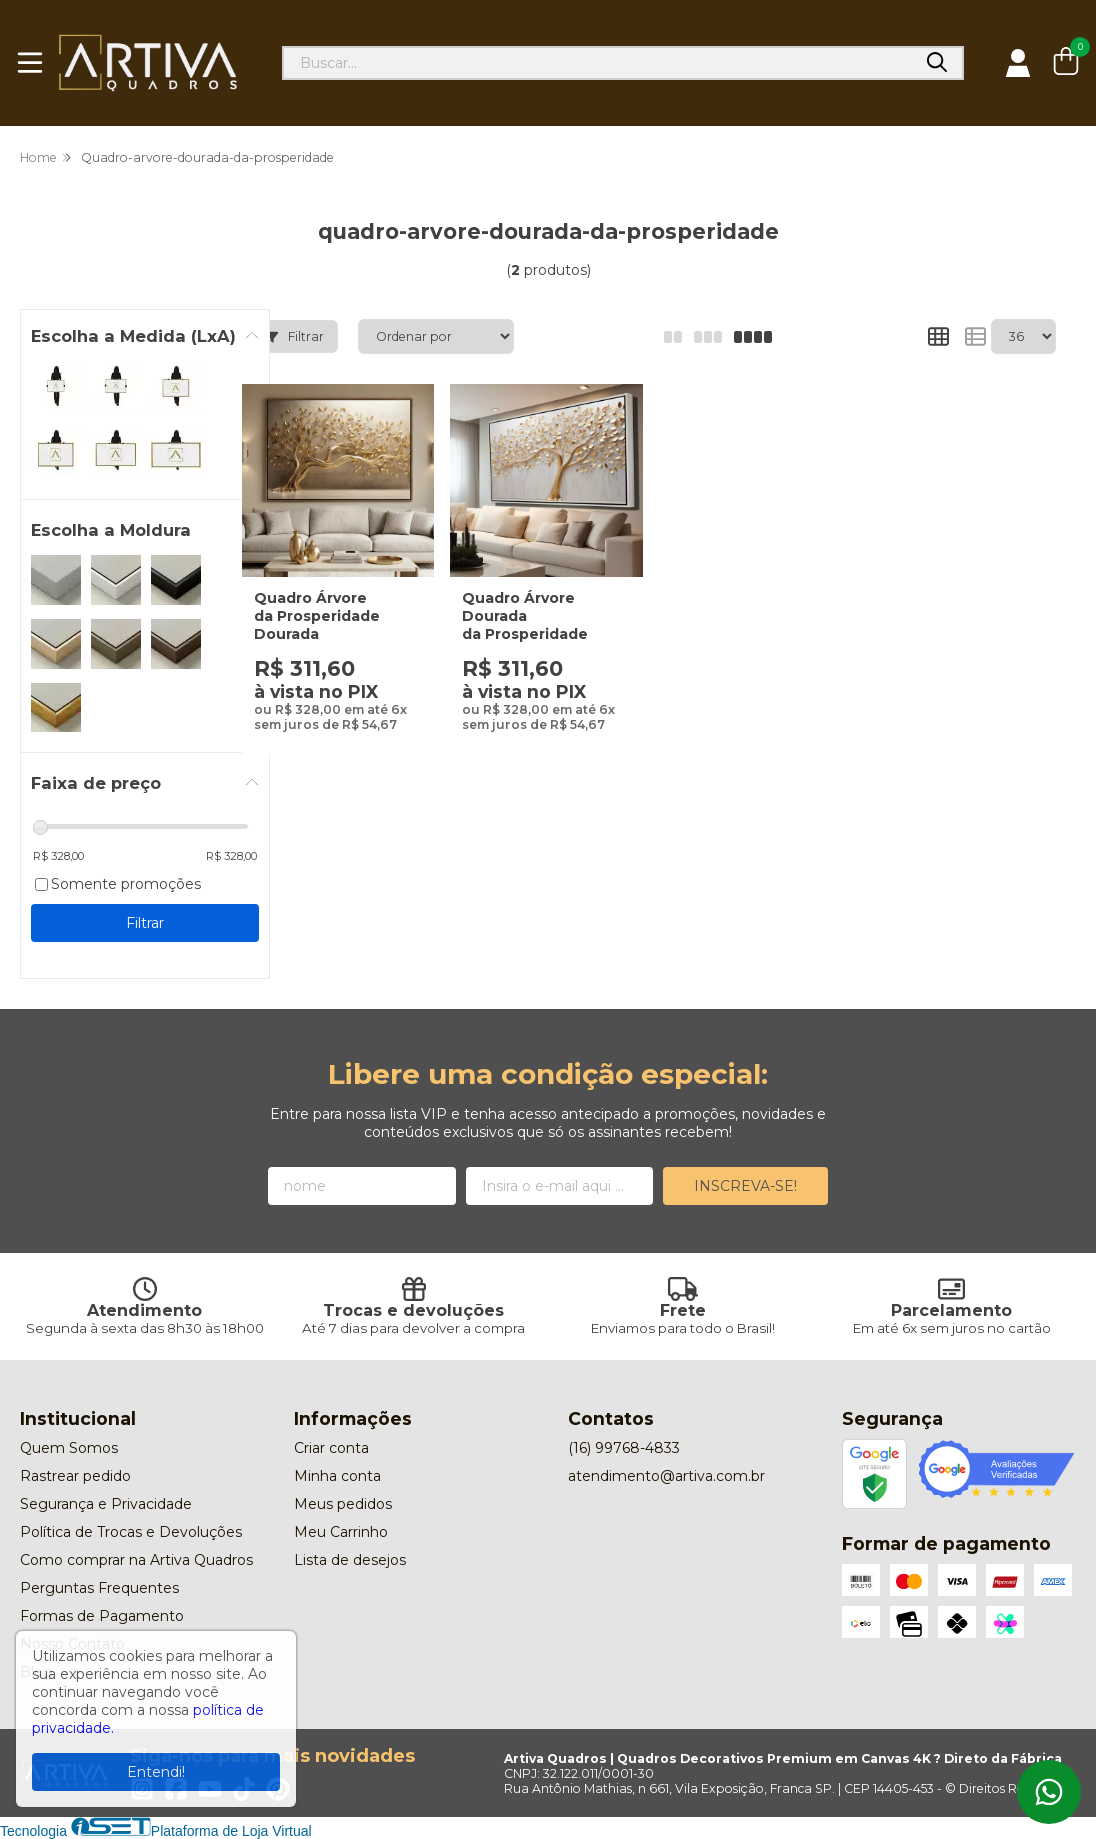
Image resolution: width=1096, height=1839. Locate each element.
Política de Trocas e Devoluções (131, 1532)
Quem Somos (69, 1448)
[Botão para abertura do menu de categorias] (30, 63)
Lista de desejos (350, 1560)
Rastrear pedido (75, 1476)
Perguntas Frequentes (99, 1588)
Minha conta (337, 1476)
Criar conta (331, 1448)
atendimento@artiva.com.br (666, 1476)
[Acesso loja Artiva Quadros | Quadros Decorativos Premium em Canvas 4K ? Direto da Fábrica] (1018, 63)
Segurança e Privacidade (106, 1504)
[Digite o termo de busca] (598, 63)
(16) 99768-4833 (624, 1448)
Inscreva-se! (745, 1186)
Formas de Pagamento (102, 1616)
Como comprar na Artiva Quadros (136, 1560)
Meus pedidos (343, 1504)
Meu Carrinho (341, 1532)
